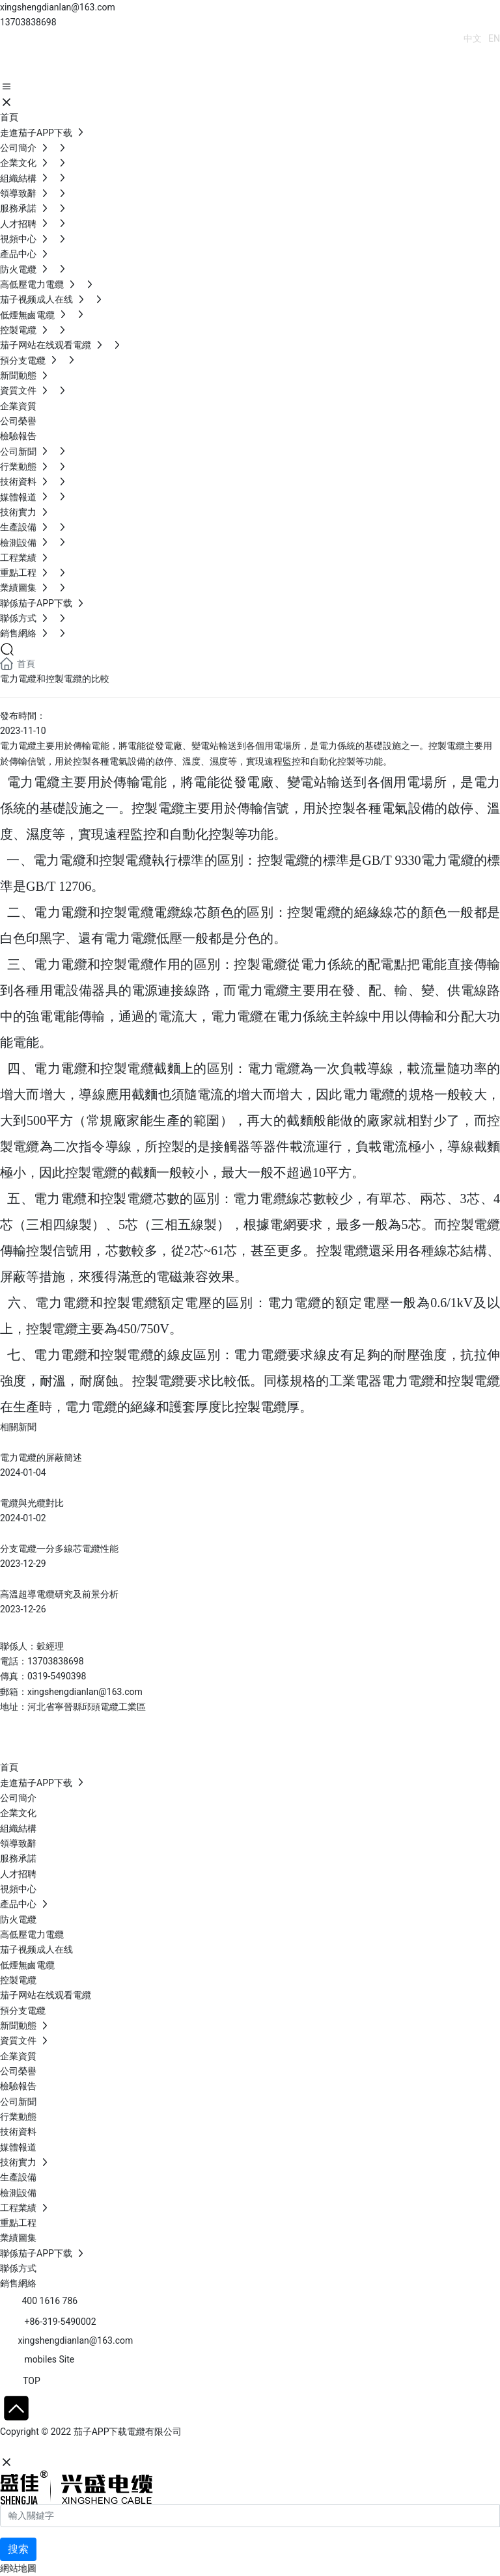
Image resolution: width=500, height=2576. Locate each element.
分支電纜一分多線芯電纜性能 (59, 1548)
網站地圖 (18, 2568)
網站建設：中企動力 (41, 2447)
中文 (473, 38)
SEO (126, 2447)
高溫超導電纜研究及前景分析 (59, 1594)
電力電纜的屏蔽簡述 (41, 1457)
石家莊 (97, 2447)
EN (494, 38)
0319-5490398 (56, 1676)
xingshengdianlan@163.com (57, 7)
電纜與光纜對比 (32, 1503)
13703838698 (28, 22)
